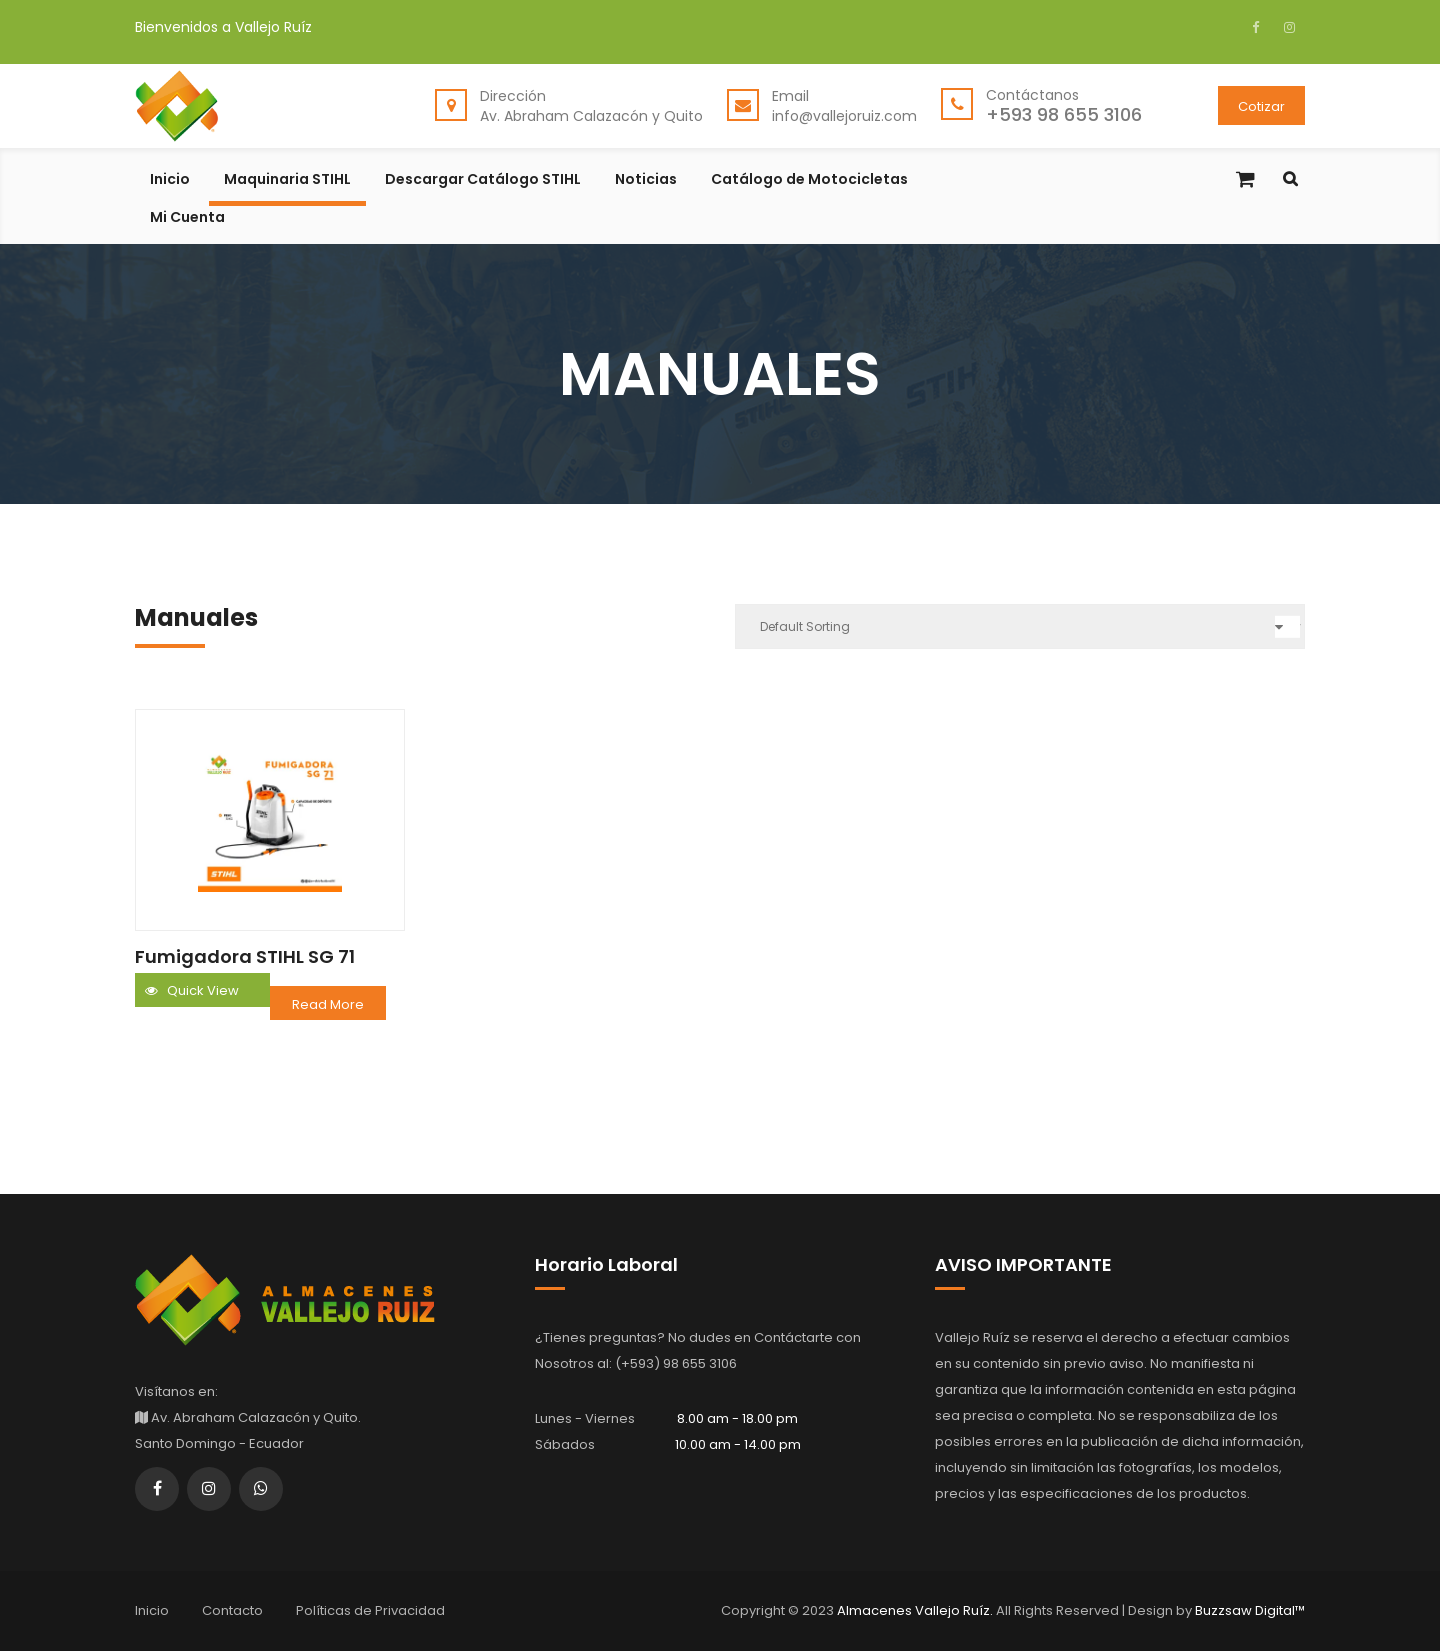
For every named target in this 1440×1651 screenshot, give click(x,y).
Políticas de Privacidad (370, 1610)
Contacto (232, 1610)
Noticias (646, 180)
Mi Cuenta (187, 218)
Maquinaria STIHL (287, 180)
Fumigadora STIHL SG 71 (245, 956)
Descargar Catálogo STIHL (483, 180)
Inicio (170, 180)
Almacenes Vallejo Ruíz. (916, 1610)
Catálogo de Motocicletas (809, 180)
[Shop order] (1020, 626)
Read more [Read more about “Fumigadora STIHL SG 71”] (328, 1004)
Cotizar (1261, 106)
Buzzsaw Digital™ (1248, 1610)
